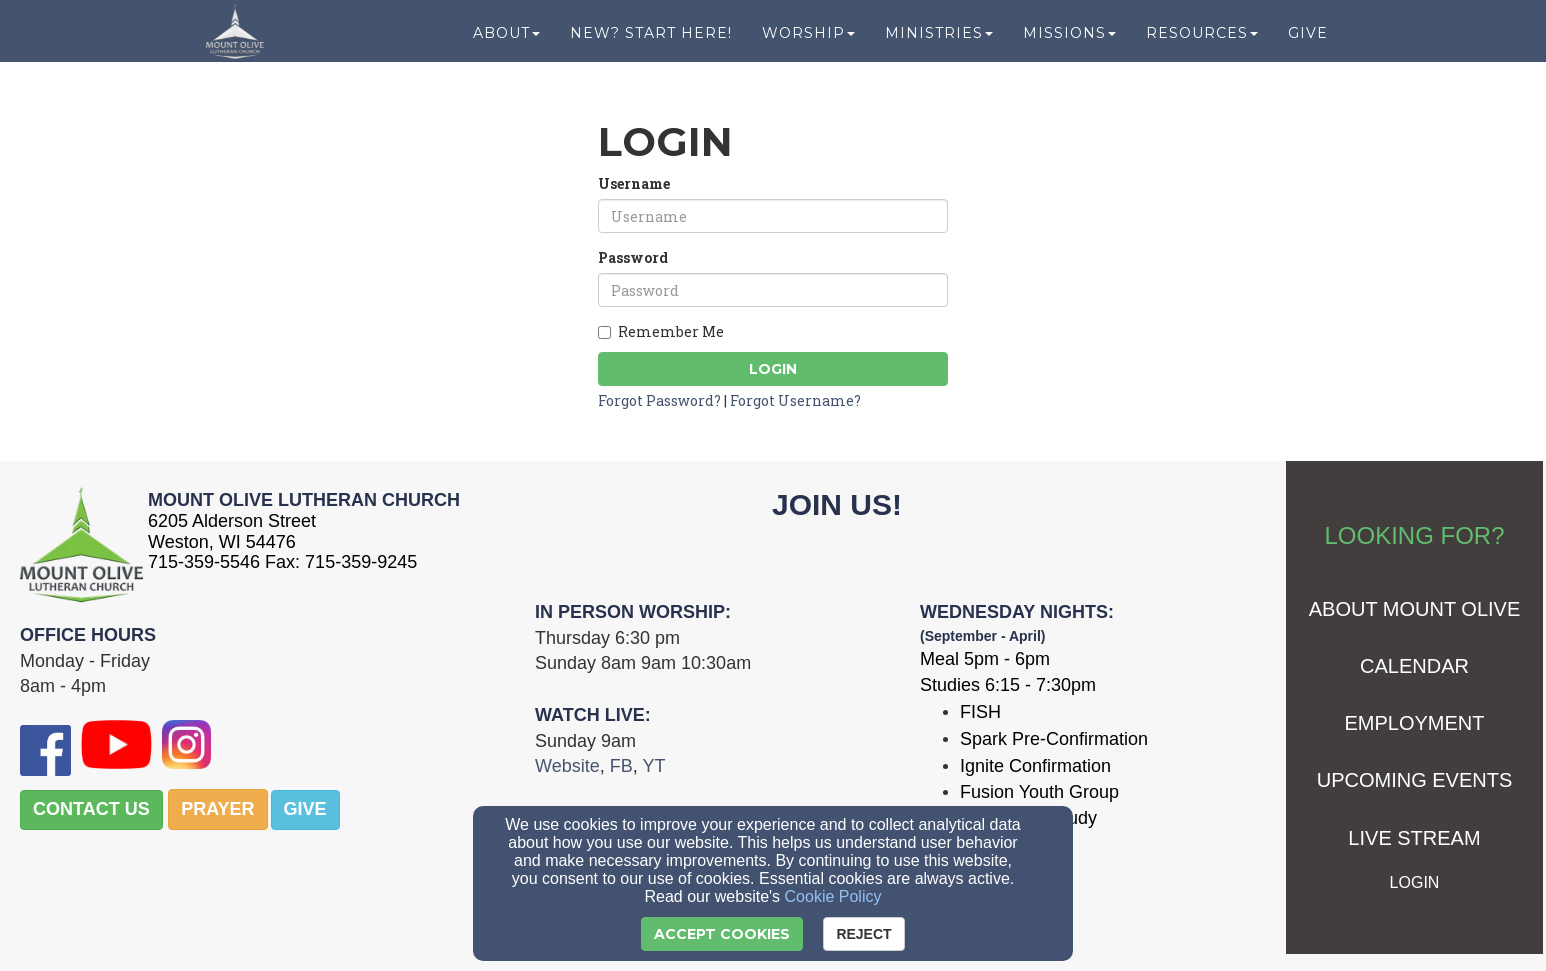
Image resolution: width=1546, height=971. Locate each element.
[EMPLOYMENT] (1414, 724)
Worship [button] (808, 42)
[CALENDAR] (1414, 667)
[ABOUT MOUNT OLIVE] (1415, 610)
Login (773, 369)
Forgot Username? (795, 400)
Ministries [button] (939, 42)
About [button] (506, 42)
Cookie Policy (833, 896)
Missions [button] (1069, 42)
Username (634, 183)
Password (633, 257)
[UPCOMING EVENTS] (1415, 781)
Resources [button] (1202, 42)
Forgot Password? (659, 400)
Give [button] (1308, 42)
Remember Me (661, 331)
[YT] (653, 766)
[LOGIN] (1415, 882)
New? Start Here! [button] (651, 42)
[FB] (621, 766)
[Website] (567, 766)
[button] (91, 810)
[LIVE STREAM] (1414, 839)
